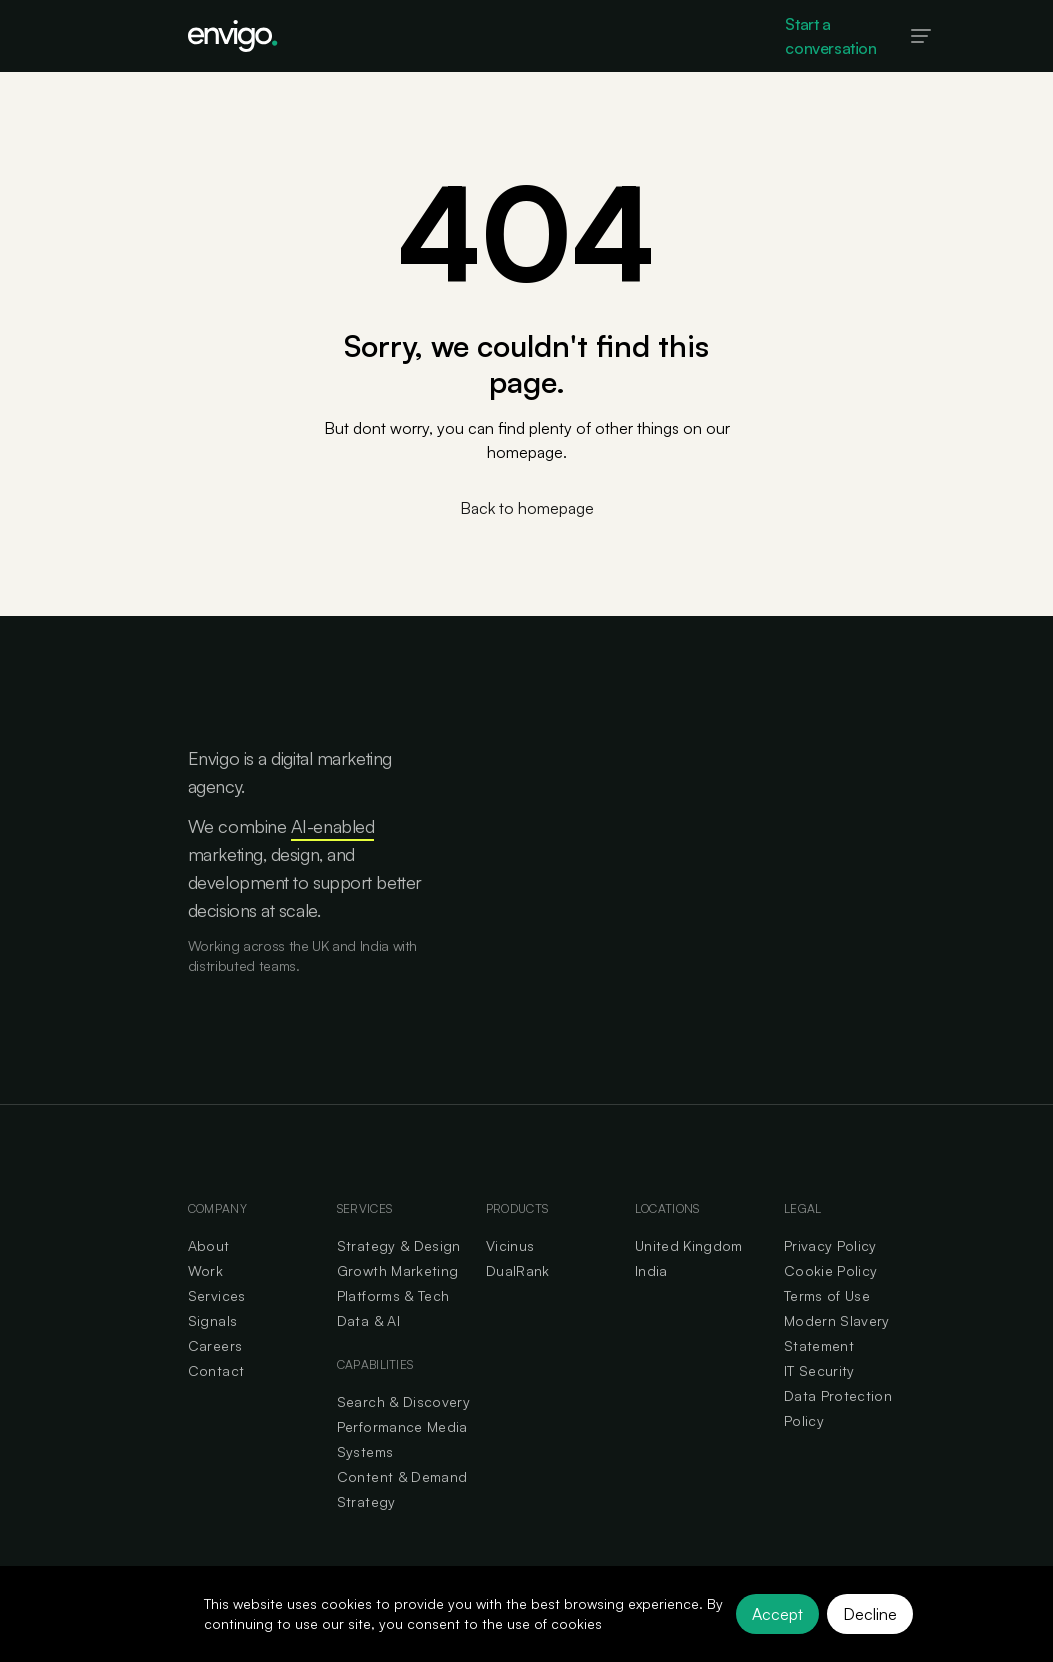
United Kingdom (689, 1245)
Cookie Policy (831, 1270)
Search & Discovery (403, 1401)
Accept (777, 1614)
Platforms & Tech (393, 1295)
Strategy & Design (399, 1245)
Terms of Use (827, 1295)
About (209, 1245)
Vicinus (510, 1245)
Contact (216, 1370)
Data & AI (368, 1320)
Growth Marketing (398, 1270)
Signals (212, 1320)
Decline (870, 1614)
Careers (215, 1345)
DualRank (518, 1270)
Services (217, 1295)
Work (205, 1270)
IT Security (819, 1370)
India (651, 1270)
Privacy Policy (830, 1245)
